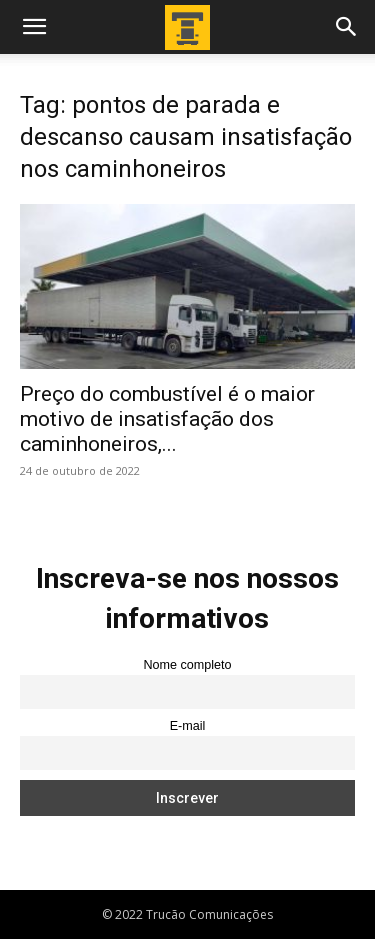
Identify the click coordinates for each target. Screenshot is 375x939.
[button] (34, 27)
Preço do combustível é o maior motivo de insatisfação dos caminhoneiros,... (167, 419)
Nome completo (187, 665)
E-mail (188, 726)
